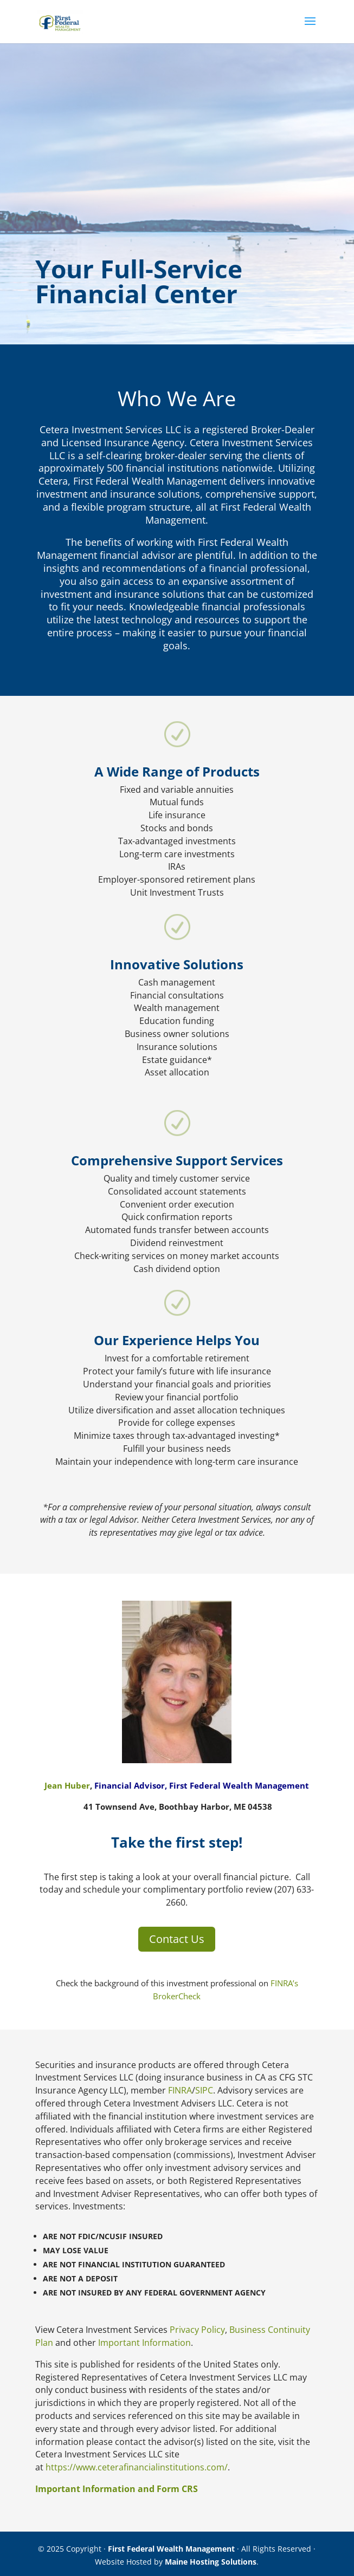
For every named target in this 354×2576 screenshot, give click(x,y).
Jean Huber (67, 1785)
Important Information (144, 2343)
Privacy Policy (197, 2330)
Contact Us (176, 1939)
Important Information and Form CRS (116, 2489)
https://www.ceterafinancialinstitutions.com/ (137, 2467)
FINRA (180, 2090)
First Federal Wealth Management (171, 2549)
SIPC (204, 2090)
